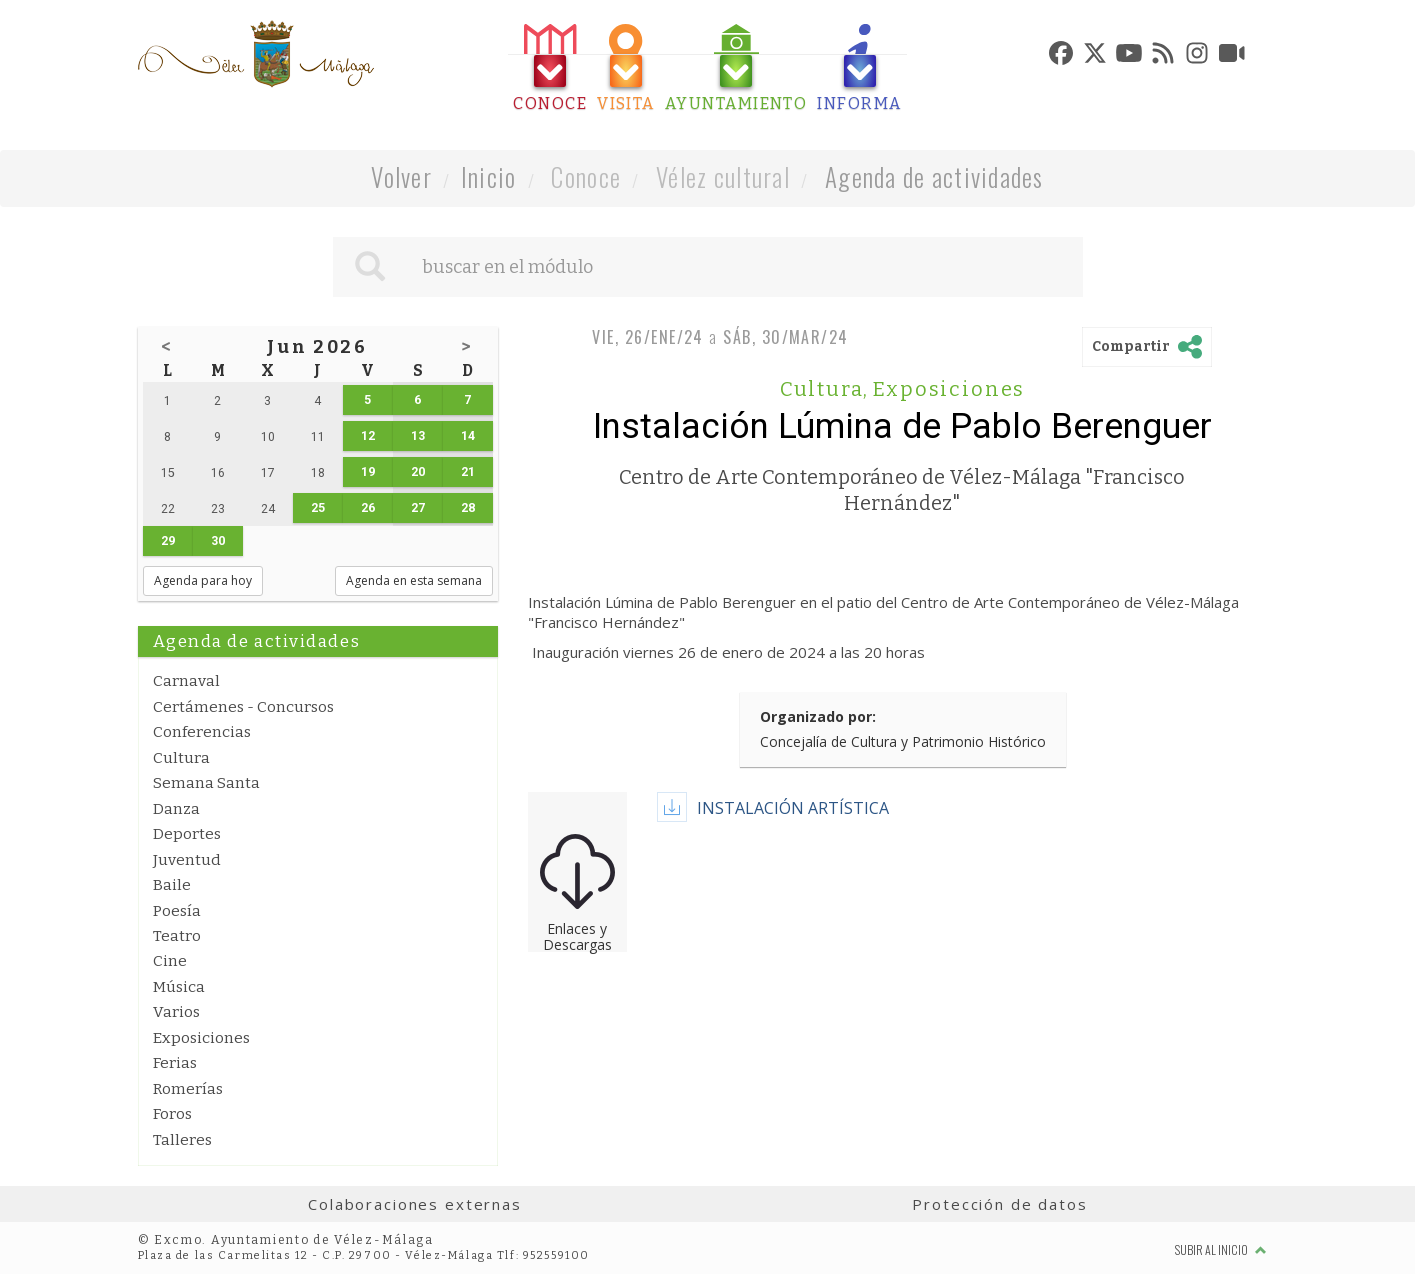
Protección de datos (999, 1204)
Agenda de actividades (934, 176)
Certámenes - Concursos (243, 707)
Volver (401, 176)
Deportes (187, 834)
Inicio (489, 176)
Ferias (175, 1063)
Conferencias (202, 732)
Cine (170, 961)
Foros (172, 1114)
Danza (176, 809)
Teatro (177, 936)
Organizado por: (818, 716)
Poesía (177, 911)
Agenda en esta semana (414, 580)
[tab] (550, 68)
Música (179, 987)
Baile (172, 885)
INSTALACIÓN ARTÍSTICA (793, 808)
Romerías (188, 1089)
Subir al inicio (1221, 1249)
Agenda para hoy (203, 580)
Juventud (187, 860)
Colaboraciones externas (415, 1204)
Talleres (182, 1140)
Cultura (181, 758)
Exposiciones (201, 1038)
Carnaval (186, 681)
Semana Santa (206, 783)
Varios (176, 1012)
